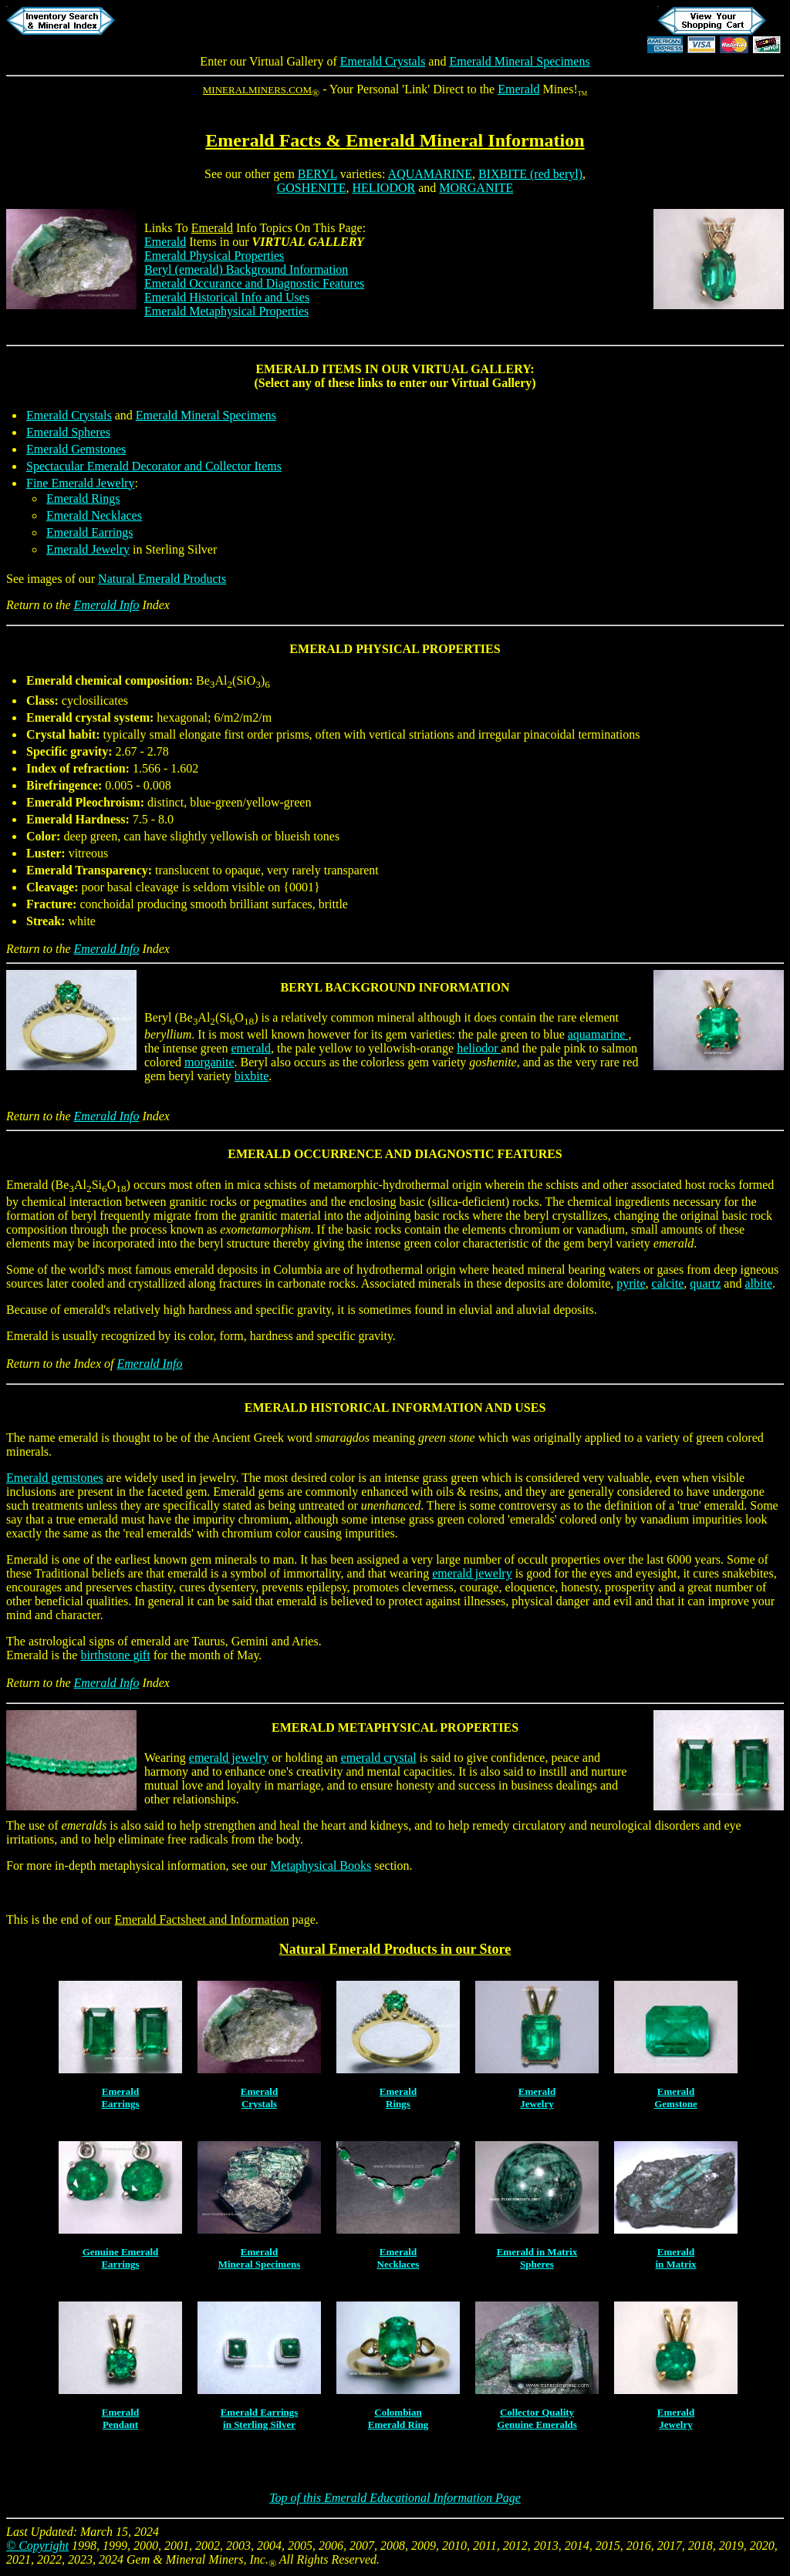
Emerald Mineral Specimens (519, 61)
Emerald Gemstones (76, 449)
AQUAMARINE (430, 173)
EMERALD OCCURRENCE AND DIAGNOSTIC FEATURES (395, 1153)
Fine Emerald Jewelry (80, 483)
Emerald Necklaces (94, 515)
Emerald (518, 89)
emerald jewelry (472, 1573)
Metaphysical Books (320, 1865)
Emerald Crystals (383, 61)
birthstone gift (115, 1655)
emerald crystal (379, 1757)
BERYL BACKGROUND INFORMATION (395, 987)
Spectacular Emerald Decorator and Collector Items (154, 466)
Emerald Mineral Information (465, 140)
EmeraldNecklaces (398, 2258)
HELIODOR (383, 187)
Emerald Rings (83, 498)
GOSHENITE (311, 187)
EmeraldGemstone (675, 2098)
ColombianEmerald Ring (398, 2418)
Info (224, 227)
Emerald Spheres (68, 432)
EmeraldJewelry (536, 2098)
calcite (668, 1283)
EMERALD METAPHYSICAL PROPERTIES (395, 1727)
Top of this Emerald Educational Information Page (395, 2497)
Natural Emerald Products (162, 578)
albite (758, 1283)
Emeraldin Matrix (675, 2258)
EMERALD (287, 368)
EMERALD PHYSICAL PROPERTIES (394, 648)
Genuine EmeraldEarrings (121, 2258)
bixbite (251, 1076)
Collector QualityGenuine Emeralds (537, 2418)
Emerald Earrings (89, 532)
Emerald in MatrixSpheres (537, 2258)
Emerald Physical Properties (214, 255)
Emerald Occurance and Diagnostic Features (254, 283)
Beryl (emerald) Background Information (246, 269)
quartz (705, 1283)
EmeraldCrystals (259, 2098)
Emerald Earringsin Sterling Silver (260, 2418)
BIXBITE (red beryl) (530, 173)
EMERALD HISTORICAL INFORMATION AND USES (395, 1407)
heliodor (479, 1048)
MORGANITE (476, 187)
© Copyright (37, 2545)
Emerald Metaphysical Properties (226, 311)
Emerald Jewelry (88, 549)
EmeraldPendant (120, 2418)
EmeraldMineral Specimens (259, 2258)
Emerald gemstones (54, 1477)
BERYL (317, 173)
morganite (209, 1062)
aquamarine (598, 1034)
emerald (251, 1048)
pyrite (630, 1283)
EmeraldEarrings (120, 2098)
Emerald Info (107, 604)
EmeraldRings (398, 2098)
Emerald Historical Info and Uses (226, 297)
